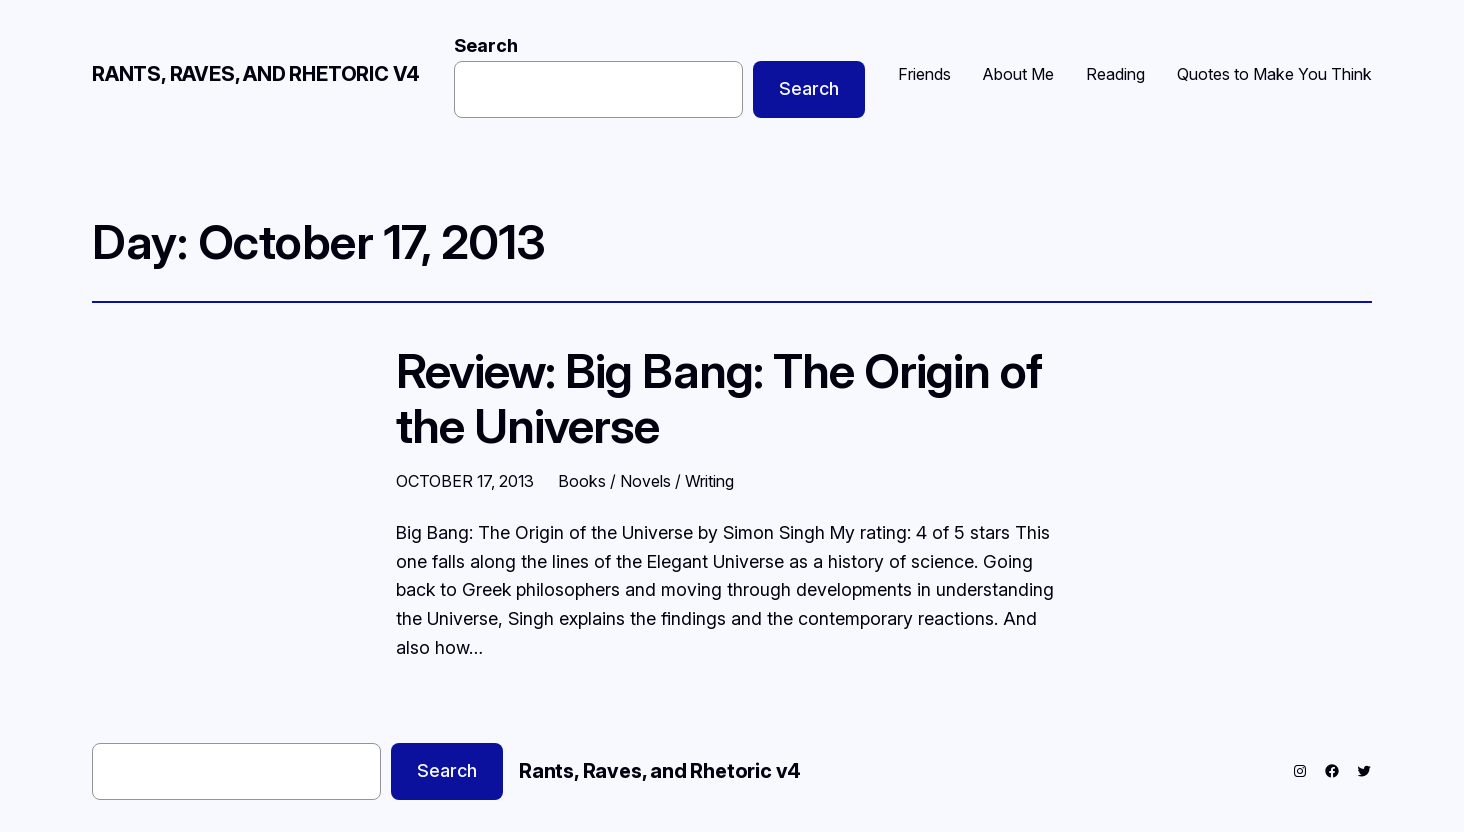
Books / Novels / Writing (646, 481)
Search (486, 45)
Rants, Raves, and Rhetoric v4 (256, 74)
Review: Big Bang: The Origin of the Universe (719, 398)
